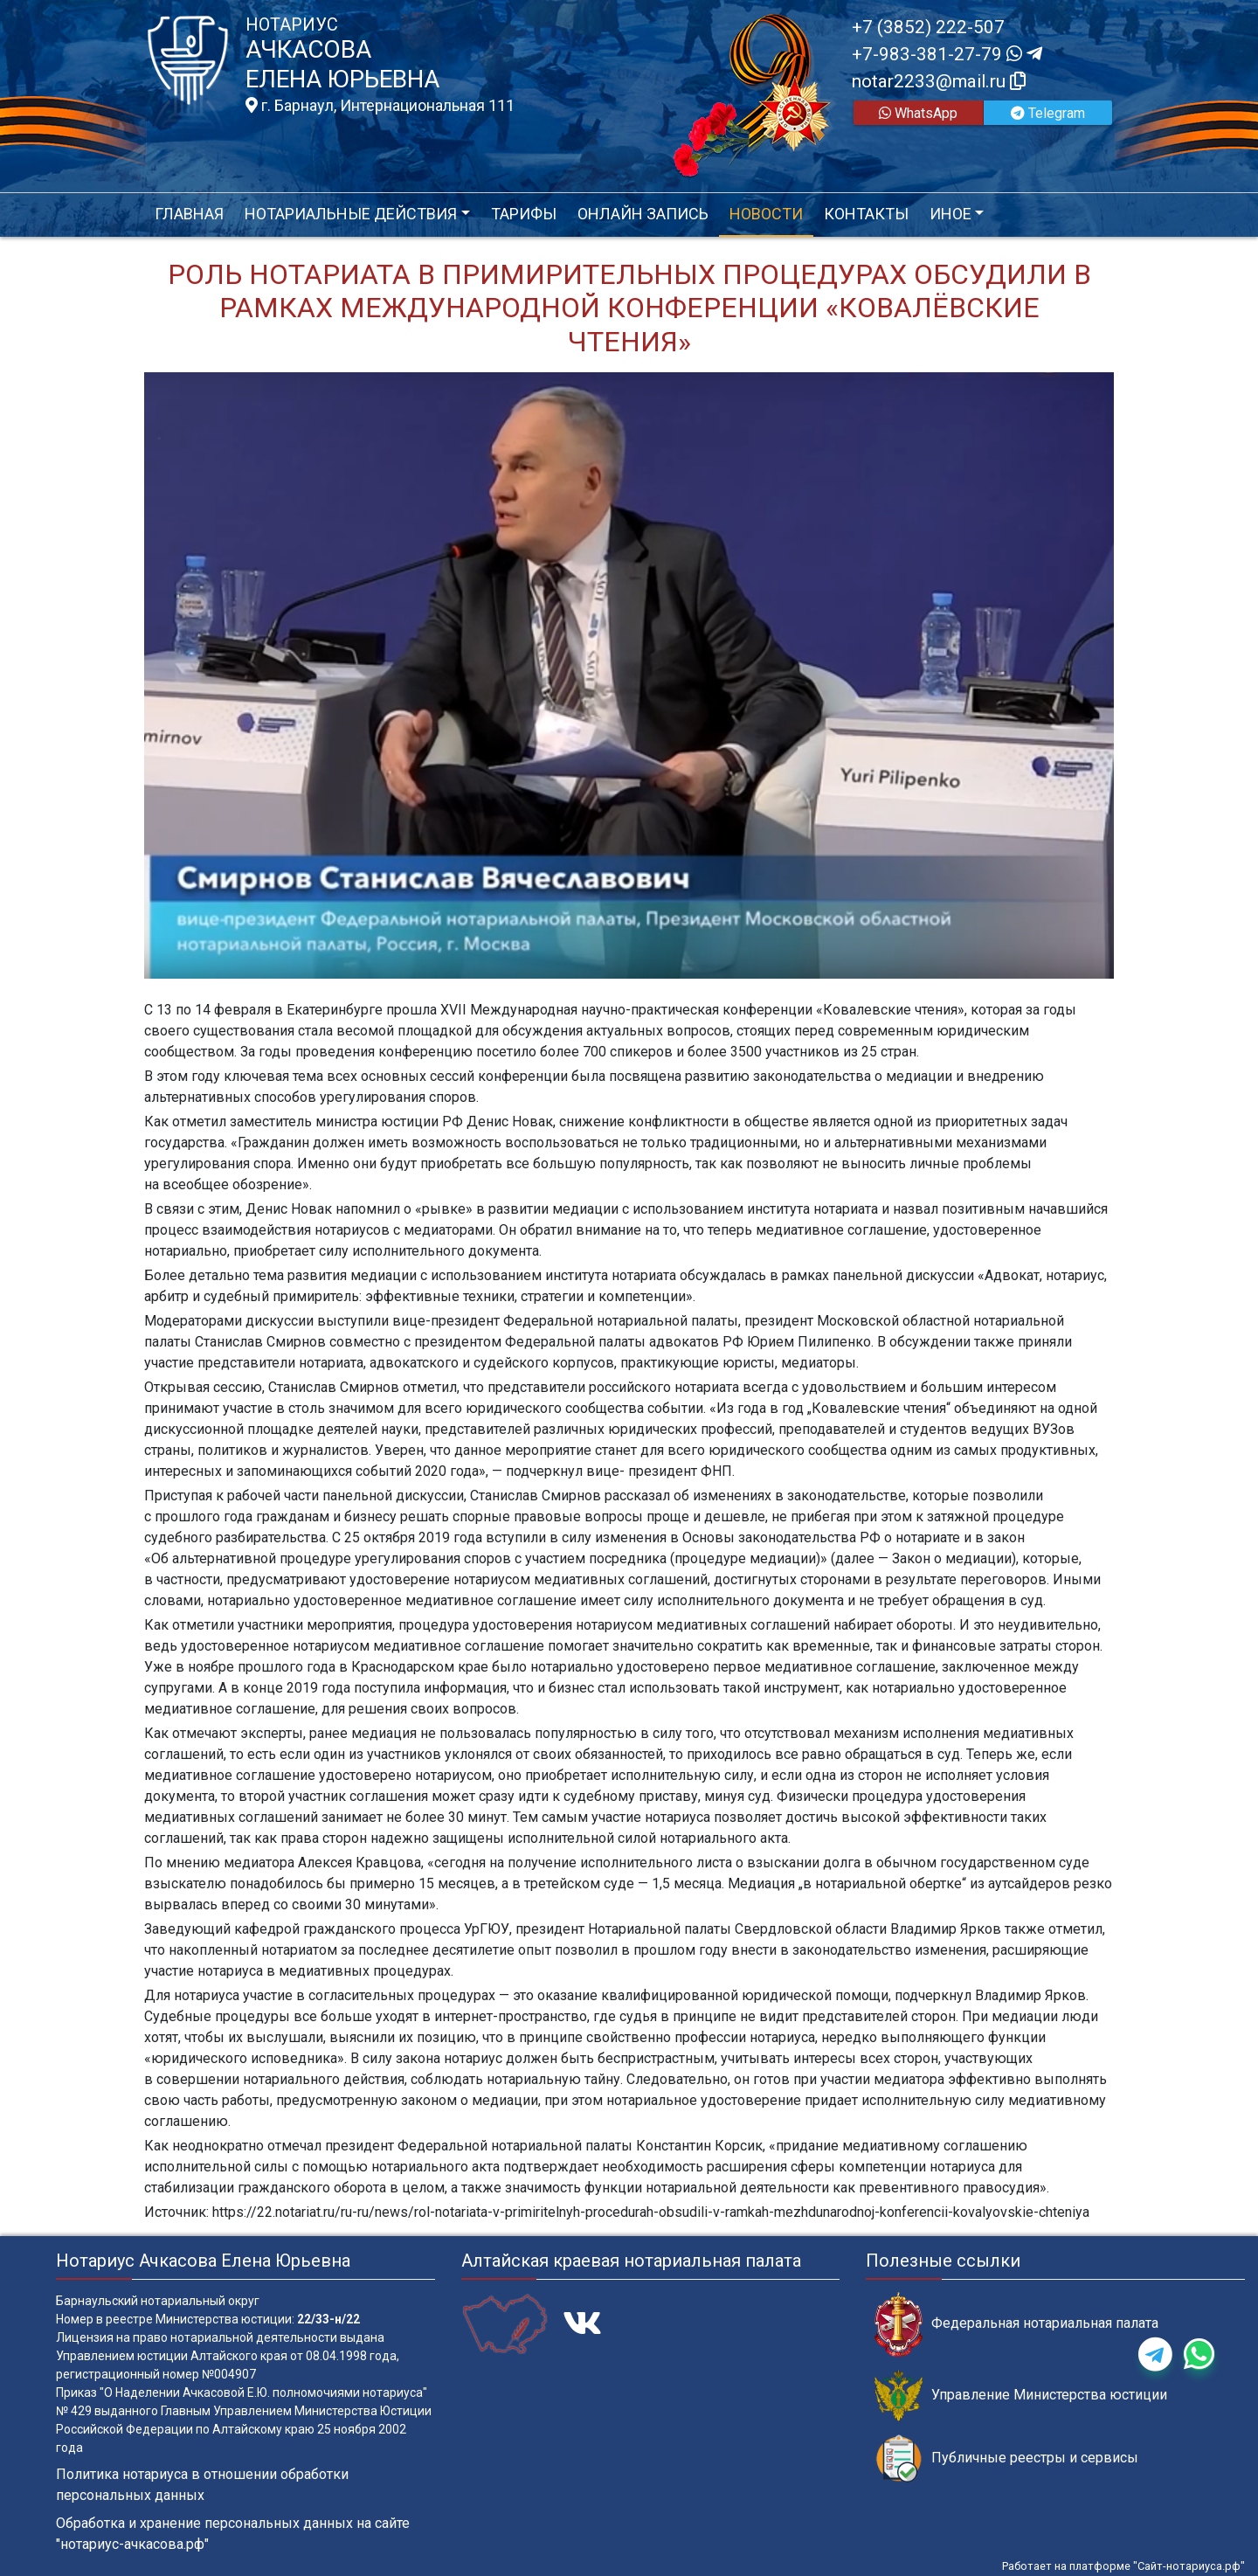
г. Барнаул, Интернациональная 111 (380, 105)
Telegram (1048, 113)
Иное (950, 213)
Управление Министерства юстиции (1020, 2395)
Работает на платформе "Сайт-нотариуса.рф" (1123, 2566)
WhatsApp (918, 113)
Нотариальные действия (351, 213)
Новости (766, 213)
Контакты (866, 213)
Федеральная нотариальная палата (1016, 2324)
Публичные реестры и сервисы (1006, 2458)
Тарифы (523, 213)
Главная (189, 213)
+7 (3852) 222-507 (928, 27)
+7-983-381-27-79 (947, 54)
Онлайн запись (642, 213)
